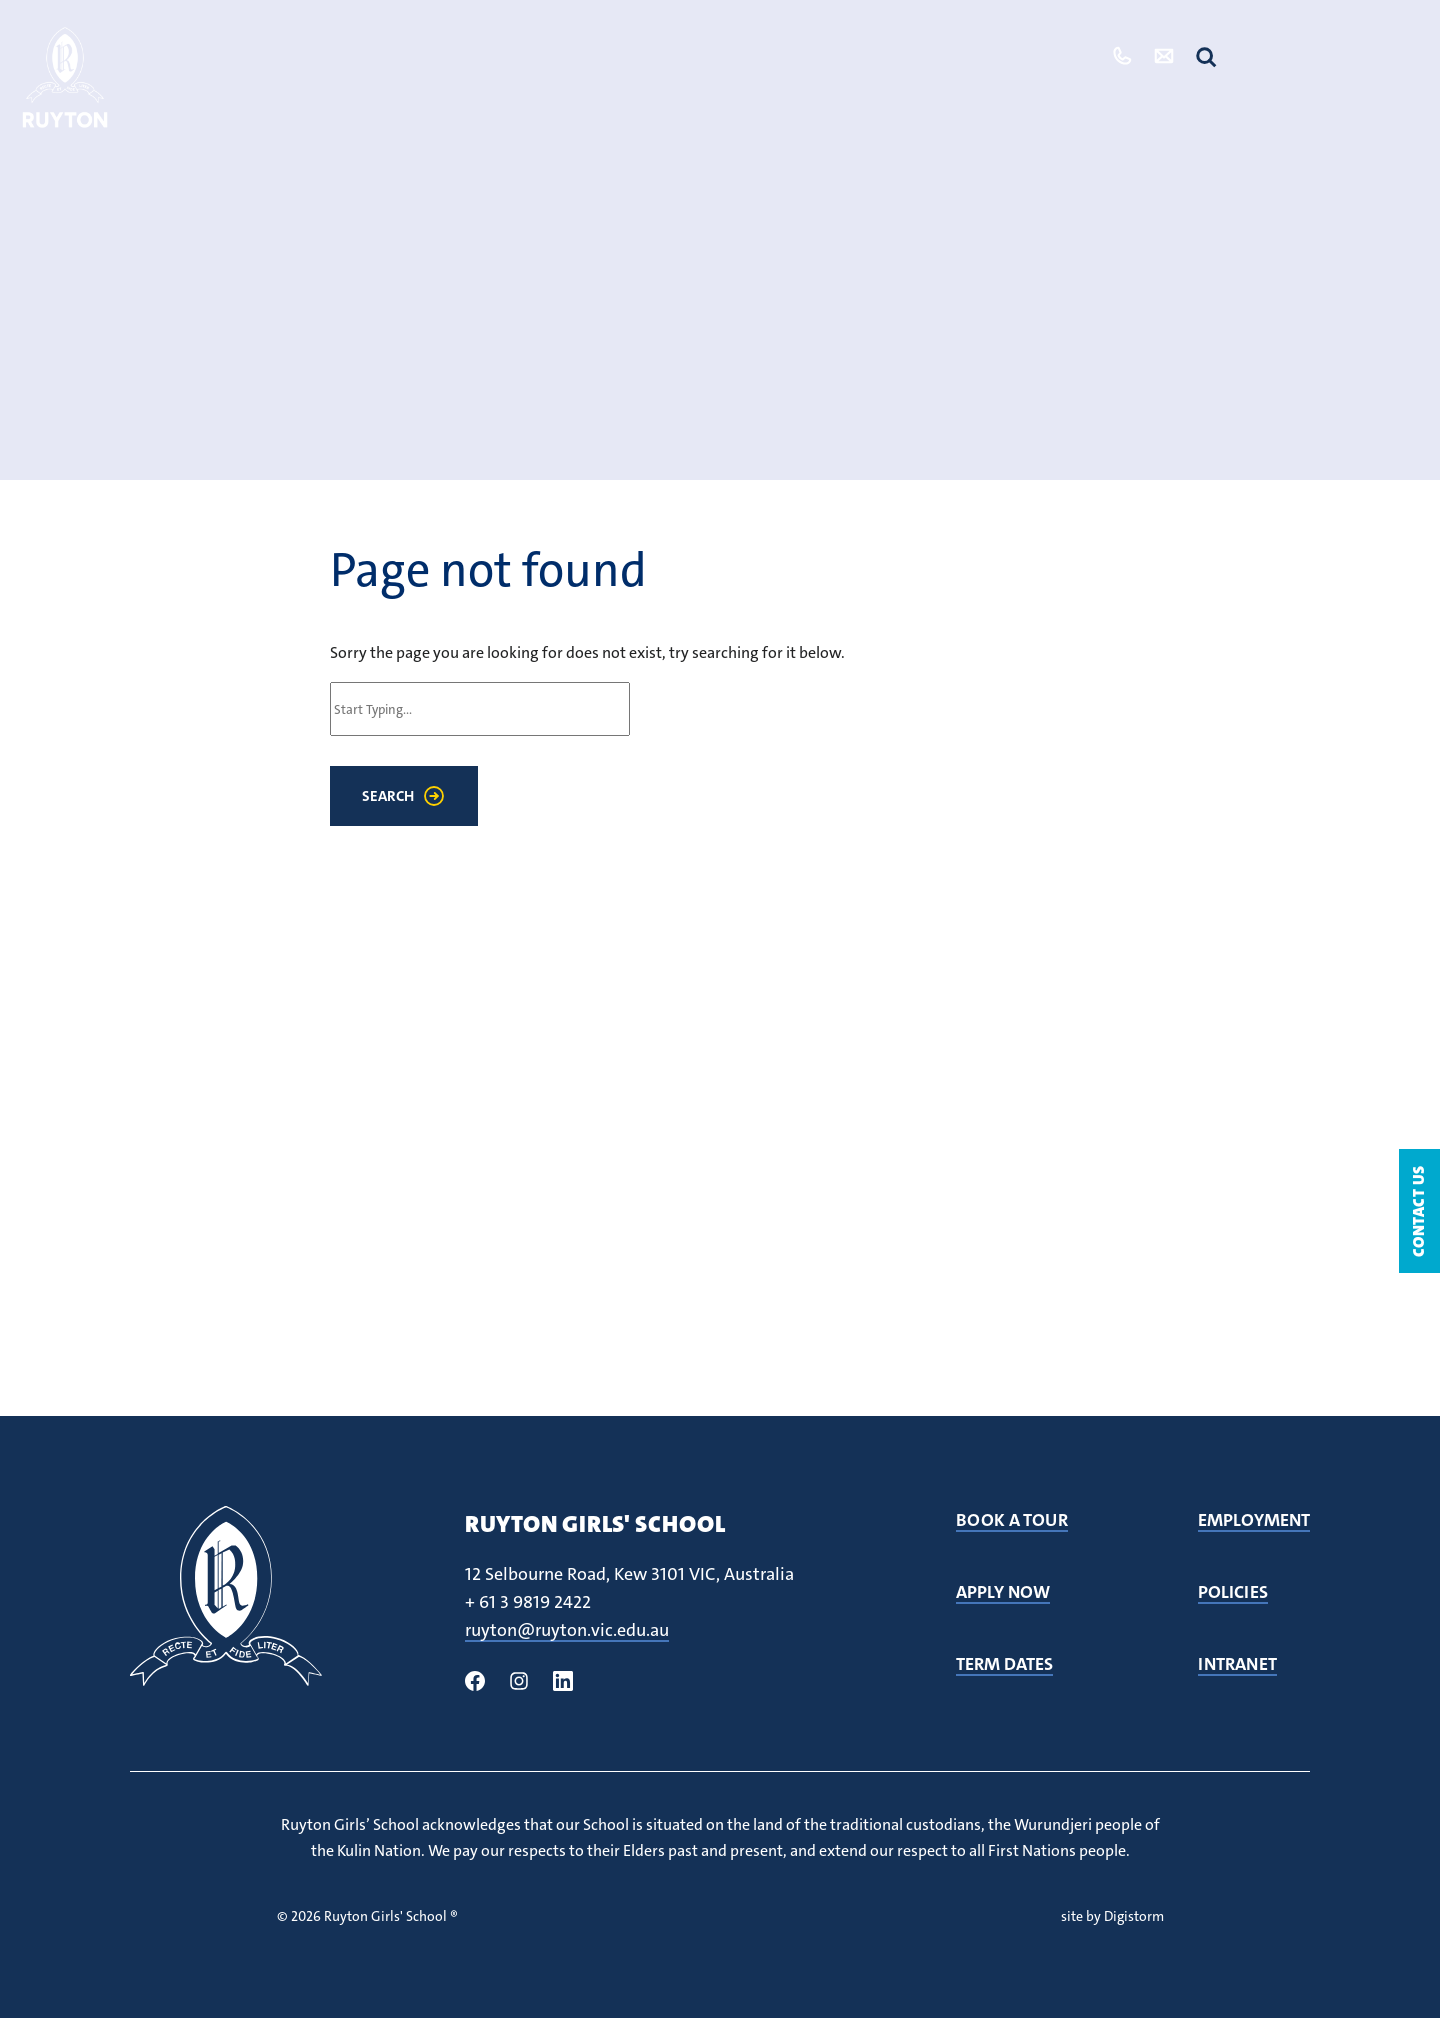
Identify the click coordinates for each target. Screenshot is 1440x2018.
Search (388, 796)
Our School (478, 56)
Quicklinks (1332, 56)
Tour (1052, 56)
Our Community (785, 56)
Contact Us (1418, 1211)
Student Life (621, 56)
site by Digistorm (1112, 1916)
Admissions (944, 56)
